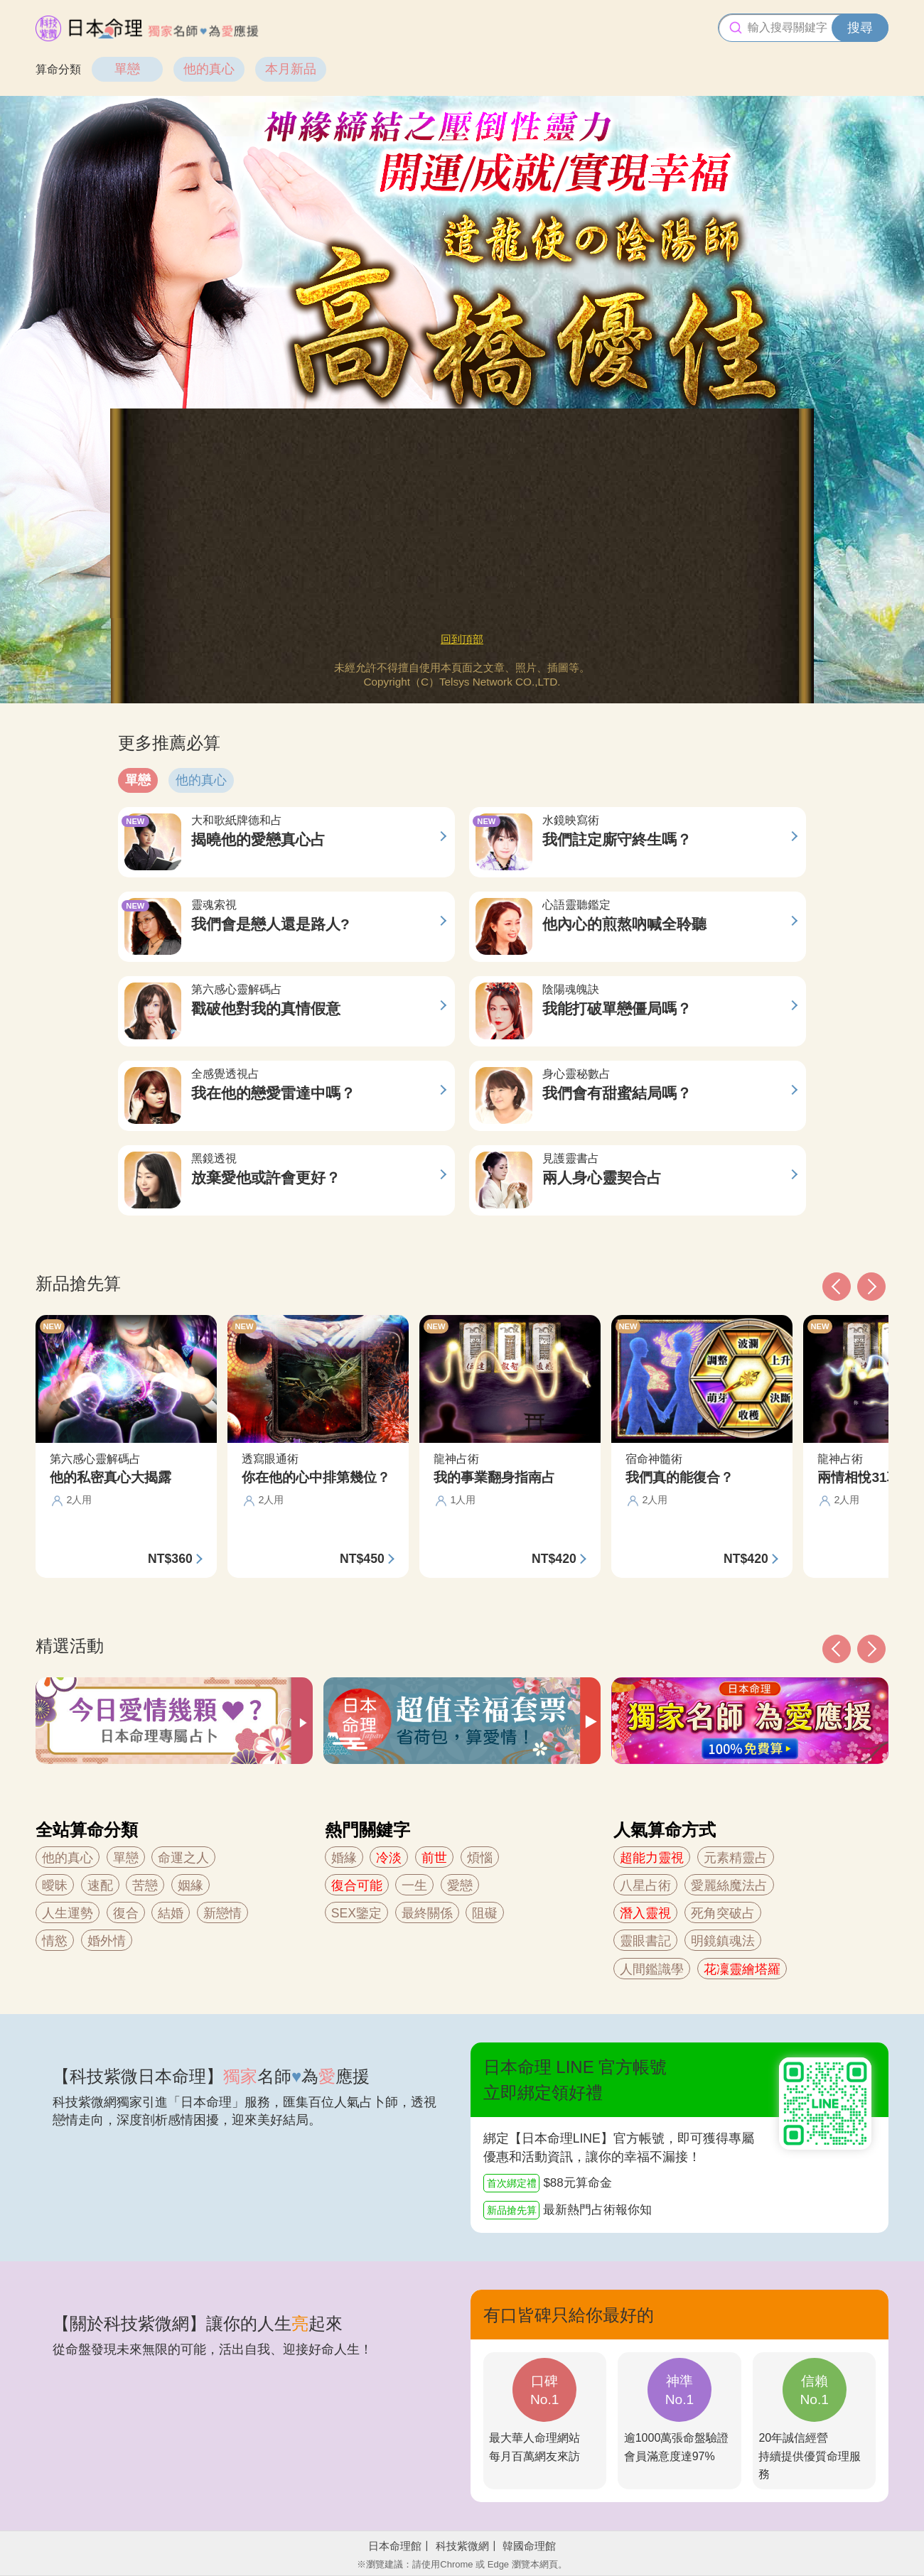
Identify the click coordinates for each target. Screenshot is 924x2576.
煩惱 (480, 1858)
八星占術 (645, 1885)
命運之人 (183, 1858)
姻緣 (190, 1885)
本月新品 (290, 69)
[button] (836, 1649)
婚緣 (344, 1858)
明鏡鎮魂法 (723, 1941)
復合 (126, 1913)
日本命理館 (394, 2546)
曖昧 (55, 1885)
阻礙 (485, 1913)
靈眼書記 (645, 1941)
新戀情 (222, 1913)
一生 (414, 1885)
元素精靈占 (736, 1858)
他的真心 (209, 69)
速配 (100, 1885)
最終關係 (427, 1913)
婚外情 (106, 1941)
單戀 (127, 69)
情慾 (55, 1941)
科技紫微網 (462, 2546)
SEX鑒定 (356, 1913)
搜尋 (860, 28)
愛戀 (460, 1885)
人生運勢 (67, 1913)
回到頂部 (462, 639)
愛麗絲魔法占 (729, 1885)
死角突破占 (723, 1913)
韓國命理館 (529, 2546)
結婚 (170, 1913)
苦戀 (145, 1885)
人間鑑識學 (652, 1969)
